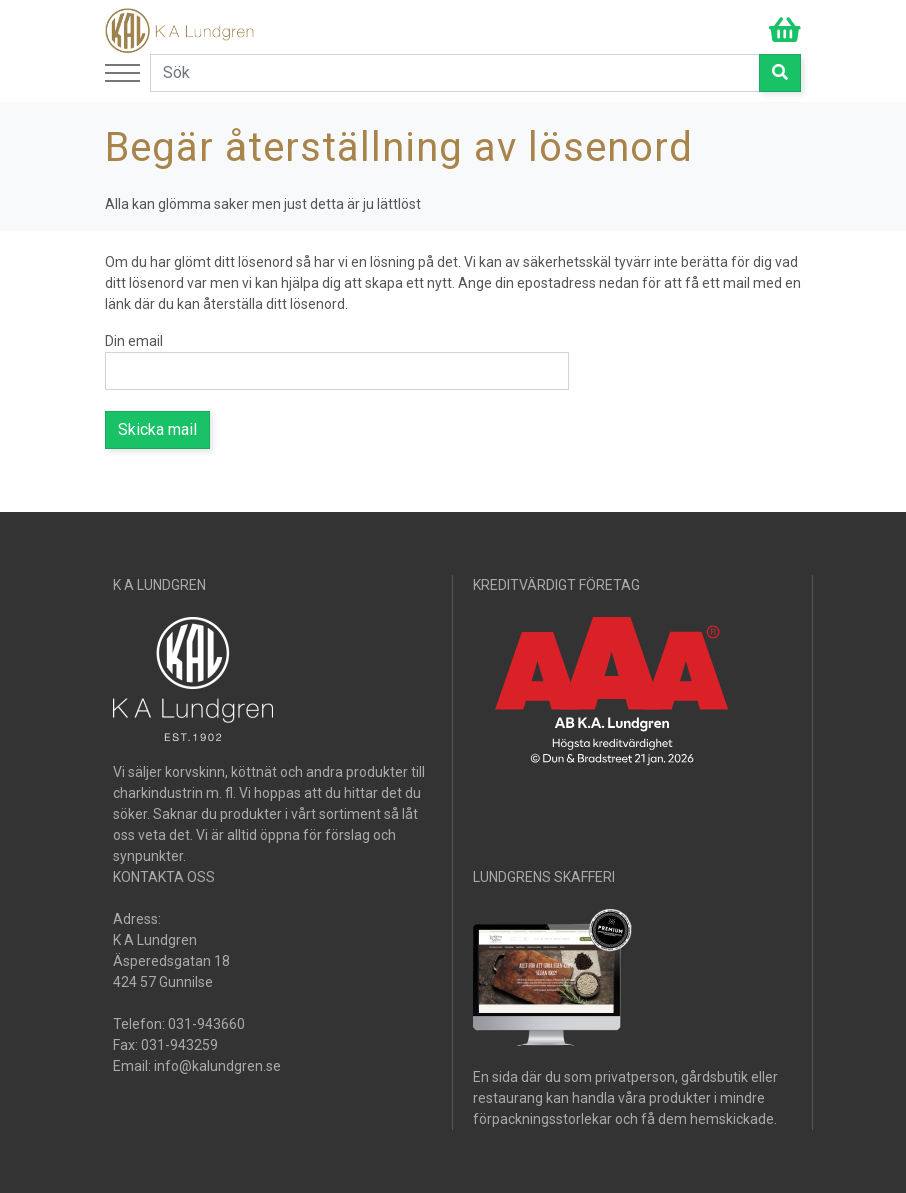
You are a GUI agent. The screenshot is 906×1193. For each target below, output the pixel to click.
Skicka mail (157, 429)
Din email (134, 341)
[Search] (455, 73)
